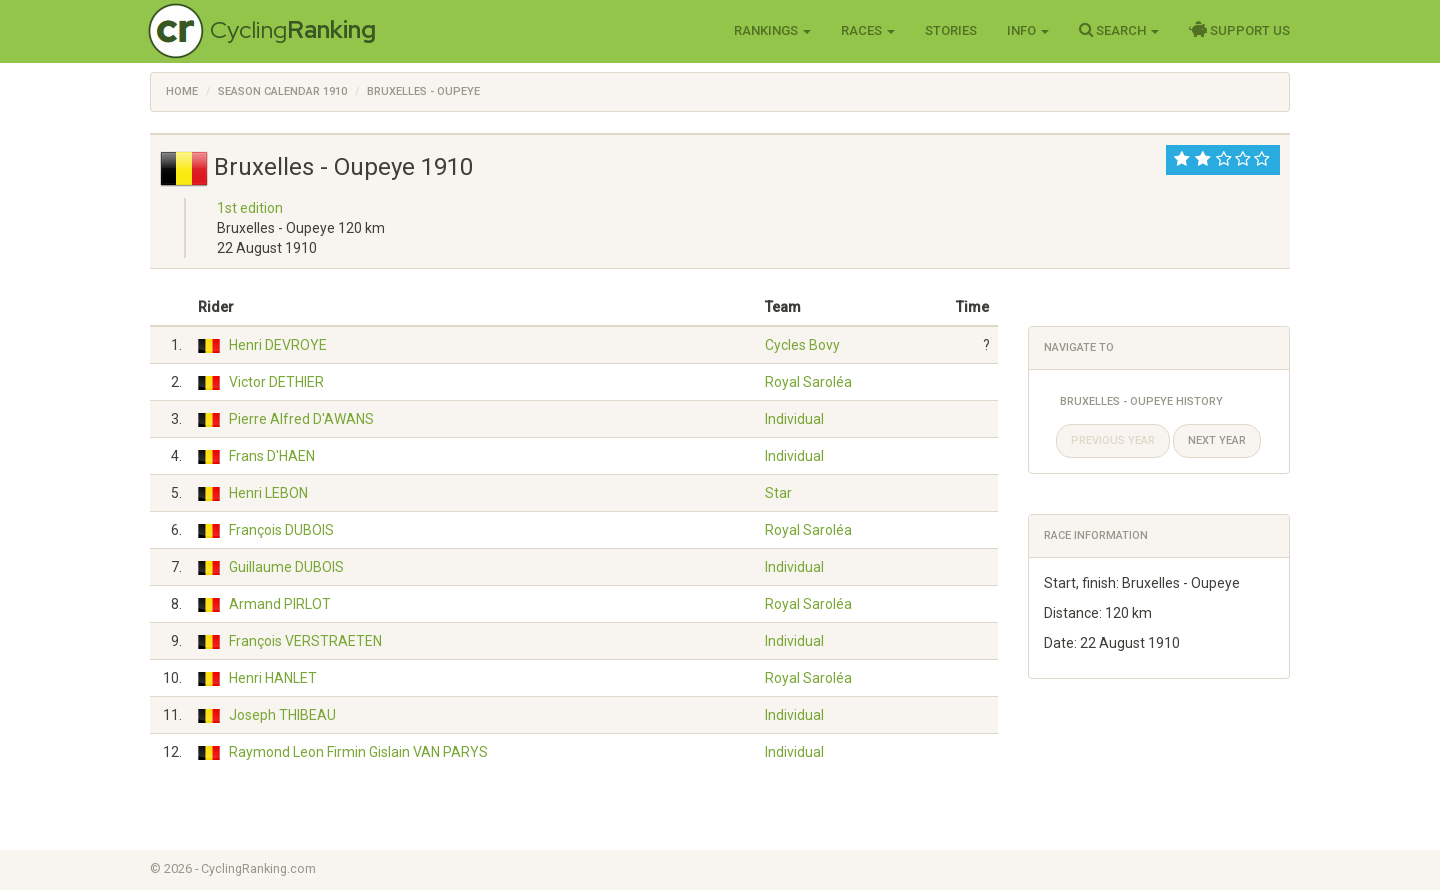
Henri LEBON (268, 493)
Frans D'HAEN (272, 456)
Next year (1217, 440)
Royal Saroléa (808, 382)
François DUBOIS (281, 530)
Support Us (1239, 30)
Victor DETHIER (276, 382)
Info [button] (1028, 30)
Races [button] (868, 30)
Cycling (293, 29)
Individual (794, 419)
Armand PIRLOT (280, 604)
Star (778, 493)
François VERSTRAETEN (305, 641)
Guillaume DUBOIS (286, 567)
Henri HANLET (273, 678)
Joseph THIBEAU (282, 715)
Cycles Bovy (802, 345)
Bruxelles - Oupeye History (1141, 401)
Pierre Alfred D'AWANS (301, 419)
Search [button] (1119, 30)
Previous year (1113, 440)
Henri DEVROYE (278, 345)
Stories (951, 30)
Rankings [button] (772, 30)
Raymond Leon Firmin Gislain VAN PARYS (358, 752)
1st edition (250, 208)
